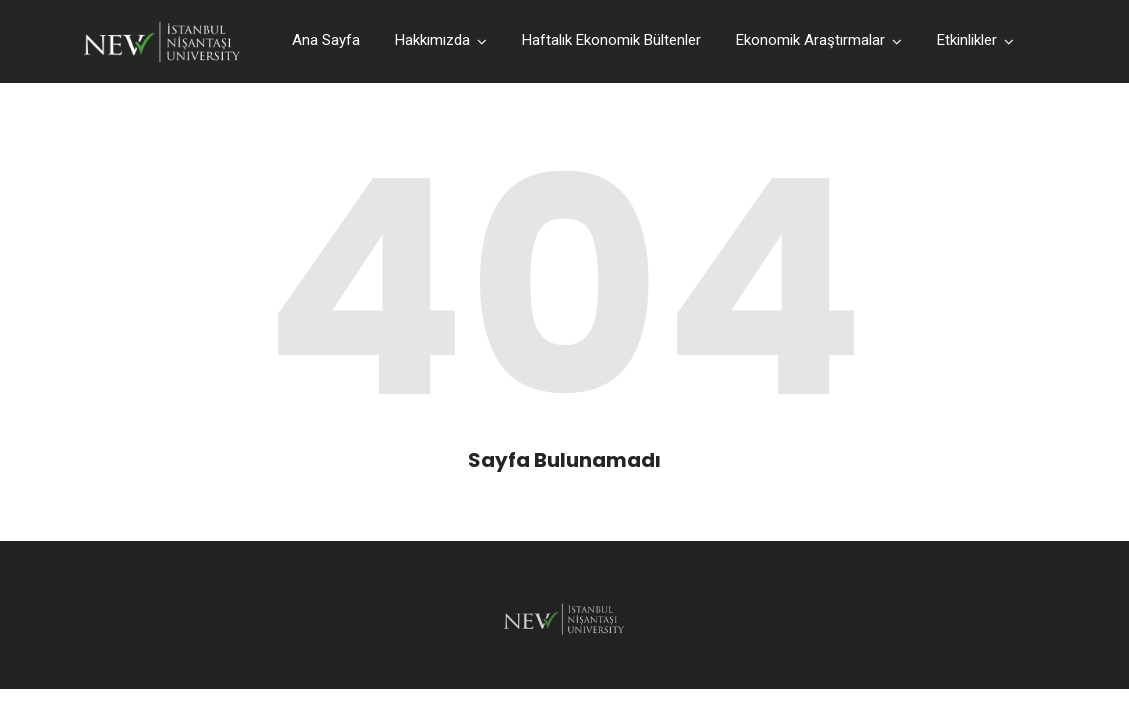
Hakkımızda (432, 40)
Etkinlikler (967, 40)
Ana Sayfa (326, 40)
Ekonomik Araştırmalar (810, 40)
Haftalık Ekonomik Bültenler (611, 40)
